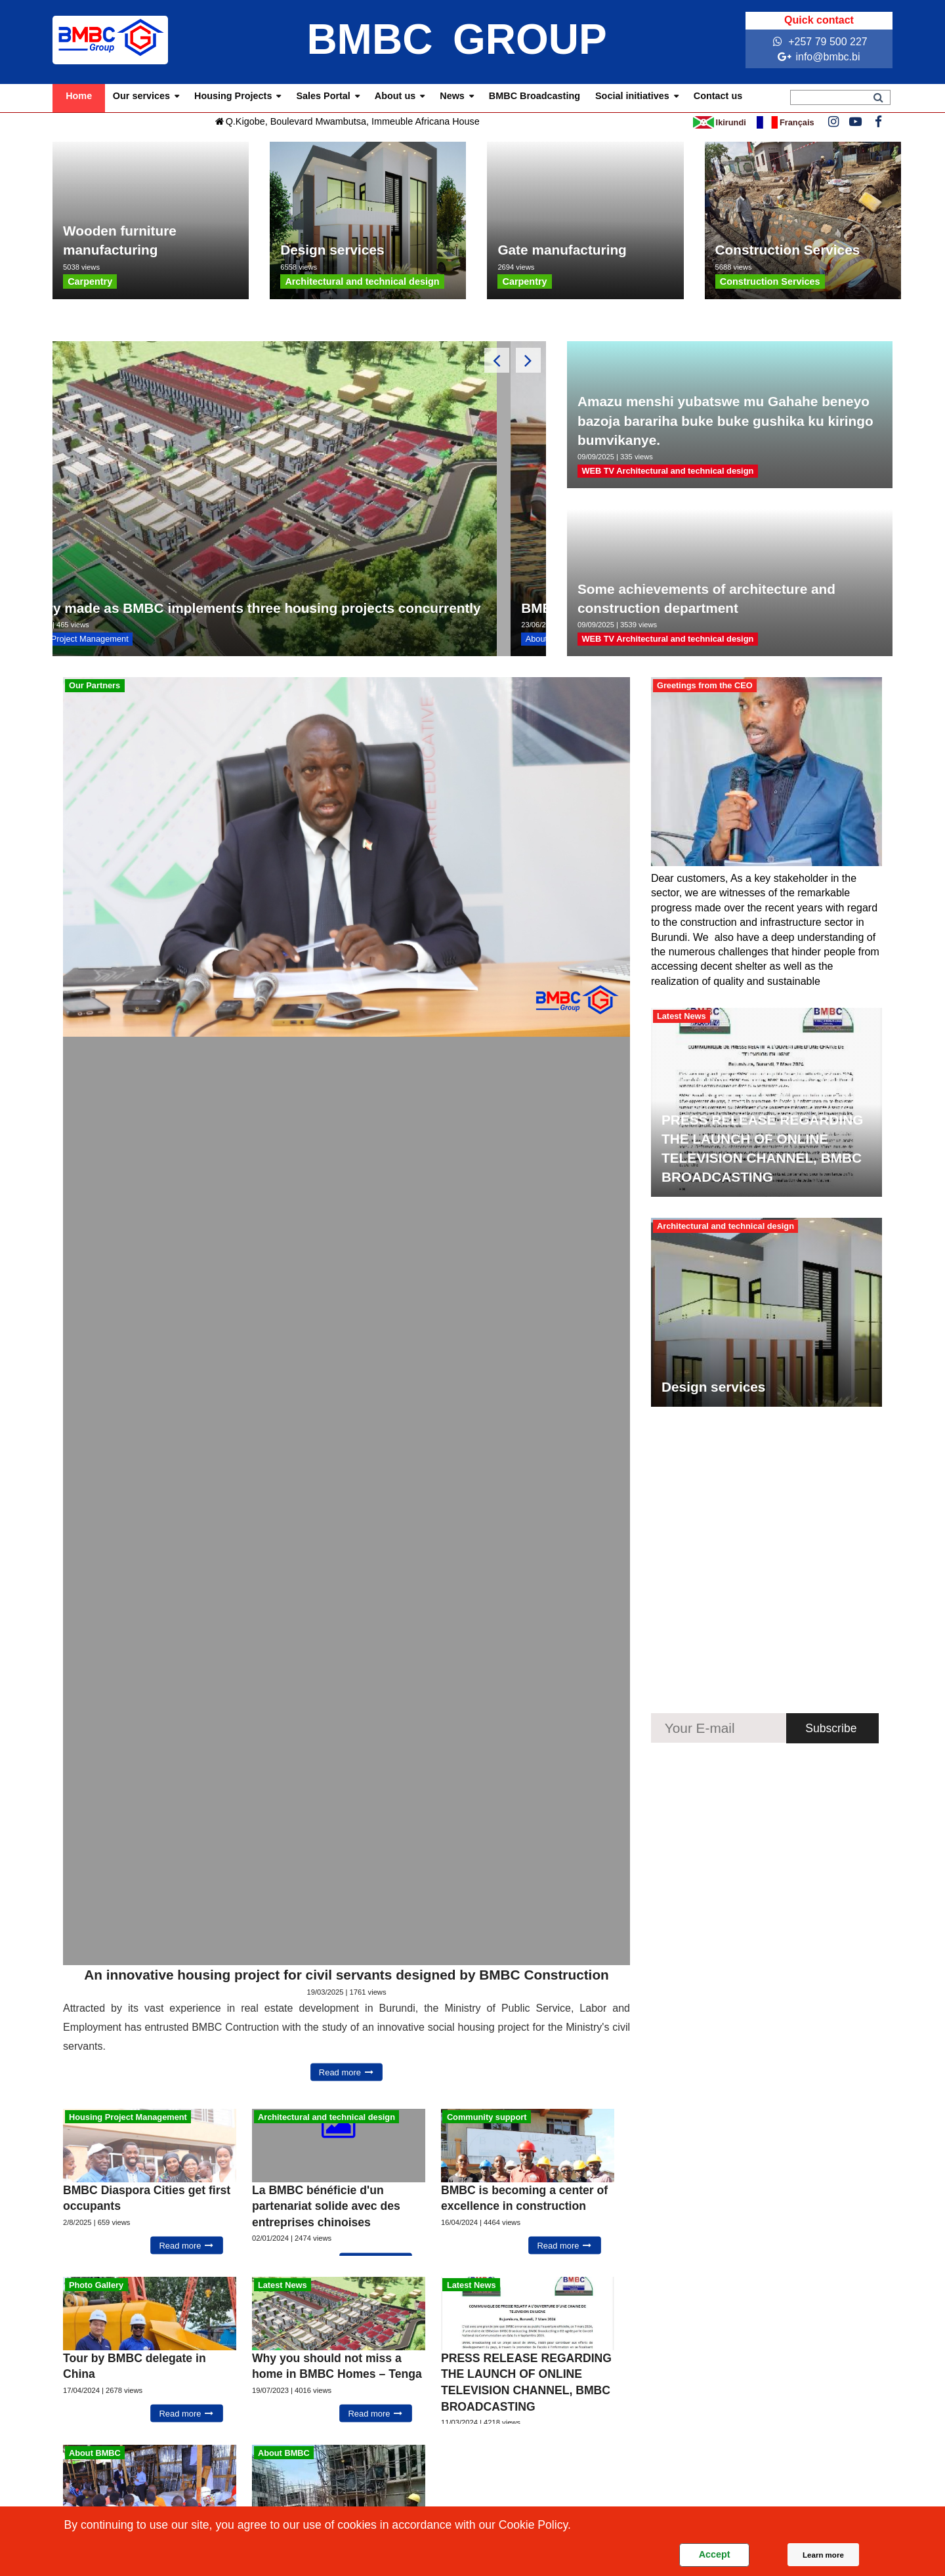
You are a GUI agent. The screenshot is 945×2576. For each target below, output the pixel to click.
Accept (714, 2554)
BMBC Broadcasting (534, 96)
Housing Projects (233, 96)
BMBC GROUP (456, 39)
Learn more (823, 2555)
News (452, 96)
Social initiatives (632, 96)
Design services (713, 1386)
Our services (141, 96)
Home (79, 96)
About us (395, 96)
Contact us (718, 96)
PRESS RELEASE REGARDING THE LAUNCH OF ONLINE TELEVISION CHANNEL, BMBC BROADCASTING (762, 1148)
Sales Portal (323, 96)
